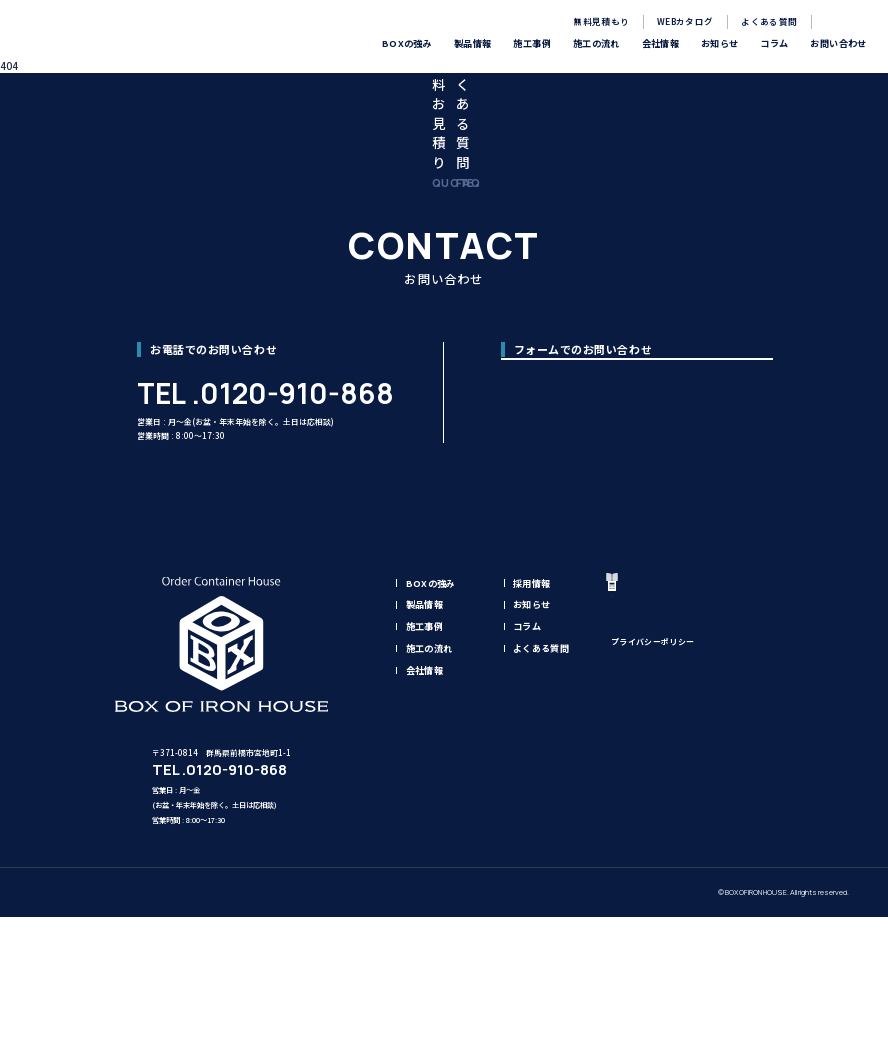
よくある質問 (769, 21)
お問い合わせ (692, 811)
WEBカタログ (685, 21)
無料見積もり (601, 21)
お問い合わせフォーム (641, 531)
